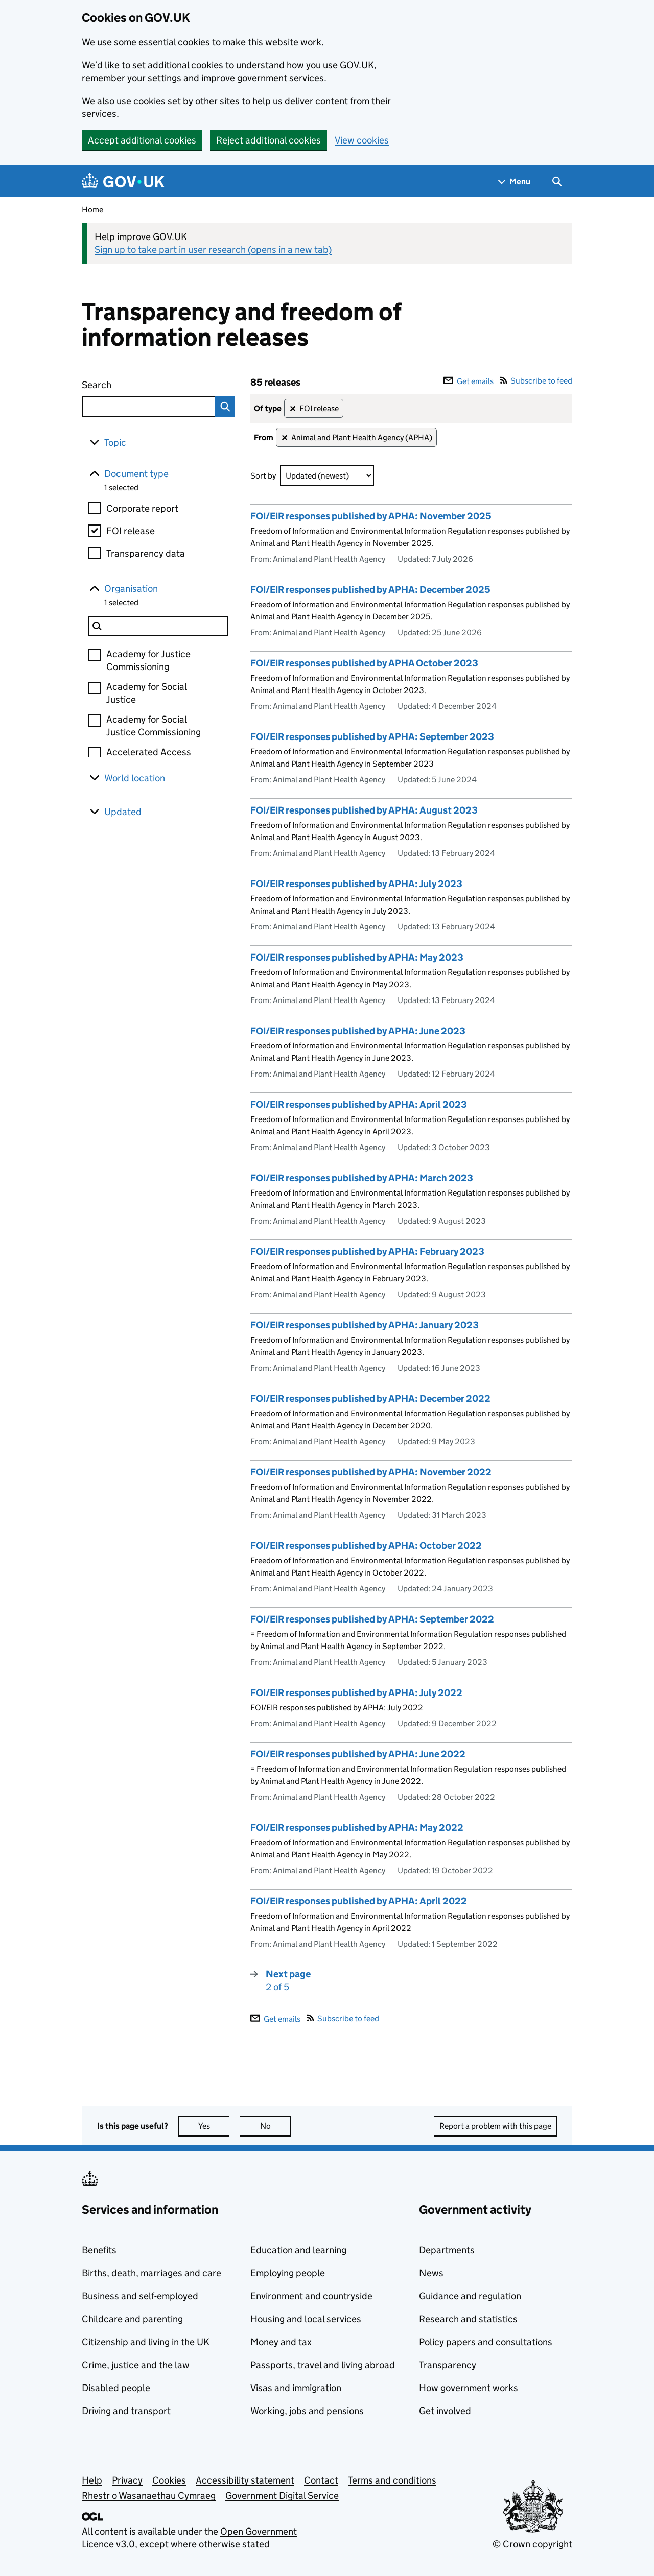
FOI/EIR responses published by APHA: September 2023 (372, 737)
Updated (123, 812)
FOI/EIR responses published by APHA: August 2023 (364, 810)
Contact (321, 2480)
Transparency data (145, 553)
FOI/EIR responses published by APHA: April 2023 (358, 1104)
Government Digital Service (282, 2495)
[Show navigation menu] (514, 181)
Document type (136, 474)
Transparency (447, 2365)
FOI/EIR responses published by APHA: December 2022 (370, 1398)
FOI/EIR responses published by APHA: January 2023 (364, 1325)
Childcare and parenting (132, 2319)
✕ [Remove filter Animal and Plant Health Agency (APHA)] (284, 438)
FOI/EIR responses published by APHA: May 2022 (356, 1827)
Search (134, 383)
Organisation (131, 588)
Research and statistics (468, 2319)
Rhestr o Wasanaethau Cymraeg (149, 2495)
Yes (214, 2126)
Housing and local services (305, 2319)
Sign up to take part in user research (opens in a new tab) (213, 249)
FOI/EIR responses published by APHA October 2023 (364, 663)
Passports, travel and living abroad (322, 2365)
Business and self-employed (140, 2296)
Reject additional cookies (268, 140)
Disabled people (116, 2388)
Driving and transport (126, 2411)
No (275, 2126)
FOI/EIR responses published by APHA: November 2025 (371, 516)
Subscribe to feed (536, 381)
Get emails (468, 381)
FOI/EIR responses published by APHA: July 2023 (356, 884)
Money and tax (281, 2342)
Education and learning (298, 2250)
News (431, 2273)
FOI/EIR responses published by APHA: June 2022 (357, 1754)
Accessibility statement (245, 2480)
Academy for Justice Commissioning (148, 660)
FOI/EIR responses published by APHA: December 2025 (370, 589)
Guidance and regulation (470, 2296)
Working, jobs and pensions (307, 2411)
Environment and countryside (311, 2296)
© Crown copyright (532, 2544)
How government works (468, 2388)
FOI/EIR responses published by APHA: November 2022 (371, 1472)
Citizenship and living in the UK (145, 2342)
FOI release (130, 531)
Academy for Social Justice (146, 693)
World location (134, 778)
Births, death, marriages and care (151, 2273)
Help (92, 2480)
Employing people (287, 2273)
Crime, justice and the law (136, 2365)
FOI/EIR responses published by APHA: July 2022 (356, 1693)
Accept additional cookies (142, 140)
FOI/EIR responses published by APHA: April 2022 (358, 1901)
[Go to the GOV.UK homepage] (123, 181)
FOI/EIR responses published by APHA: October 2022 (366, 1546)
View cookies (362, 140)
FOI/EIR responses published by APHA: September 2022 (372, 1619)
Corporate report (142, 508)
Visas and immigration (295, 2388)
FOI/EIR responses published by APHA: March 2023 (361, 1178)
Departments (447, 2250)
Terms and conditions (392, 2480)
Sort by (263, 476)
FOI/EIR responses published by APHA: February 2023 (367, 1251)
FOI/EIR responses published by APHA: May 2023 (356, 957)
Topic (115, 442)
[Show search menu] (556, 181)
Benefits (99, 2250)
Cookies (169, 2480)
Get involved (445, 2411)
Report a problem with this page (495, 2126)
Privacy (127, 2480)
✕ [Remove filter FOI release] (292, 409)
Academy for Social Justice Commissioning (153, 725)
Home (92, 209)
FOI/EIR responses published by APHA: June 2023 (357, 1031)
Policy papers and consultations (485, 2342)
